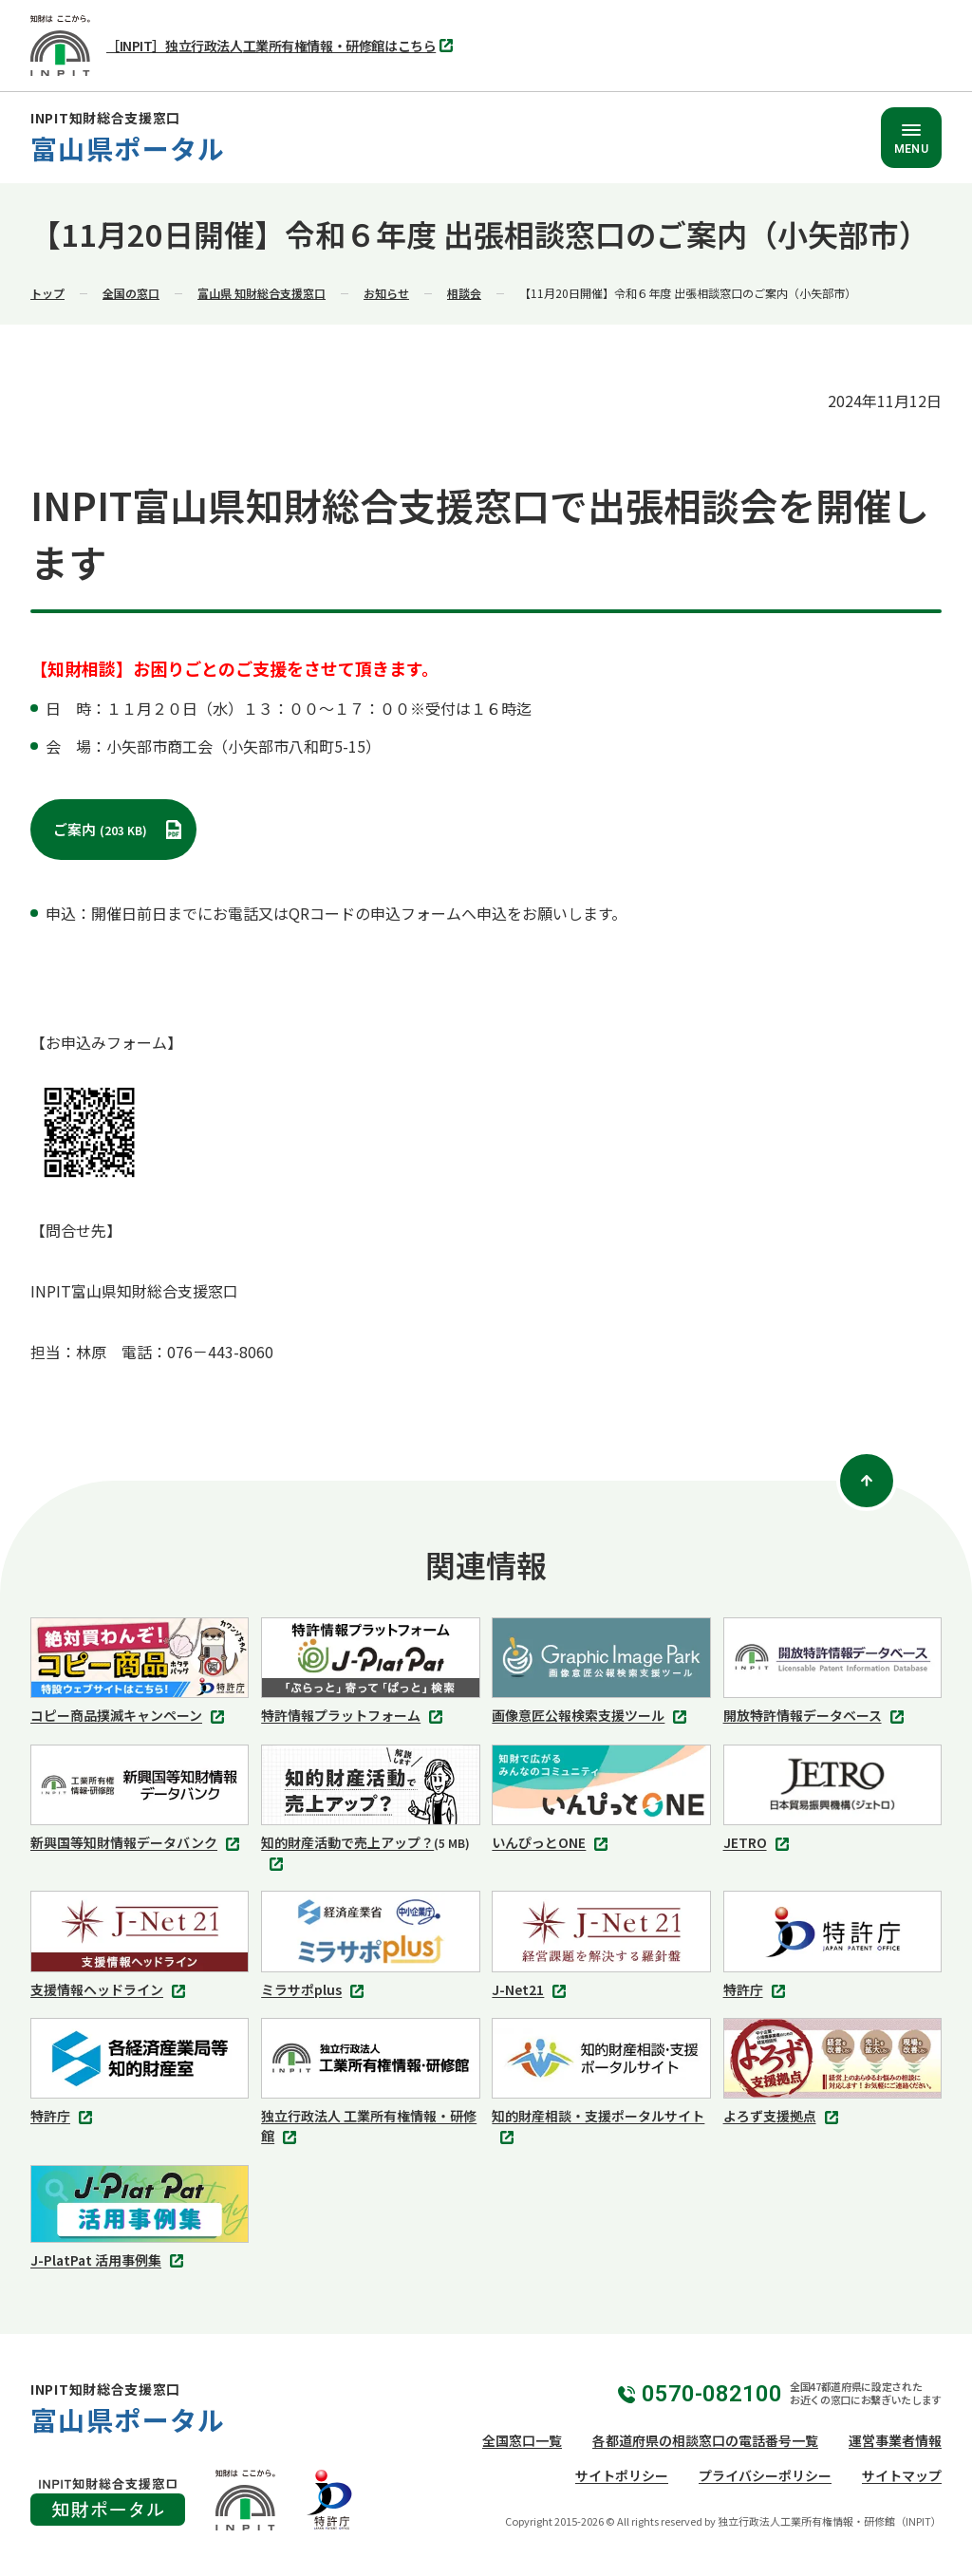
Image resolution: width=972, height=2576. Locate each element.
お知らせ (386, 293)
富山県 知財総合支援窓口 (261, 293)
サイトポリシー (621, 2475)
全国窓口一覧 (522, 2440)
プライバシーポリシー (765, 2475)
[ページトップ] (866, 1480)
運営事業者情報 (895, 2440)
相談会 (464, 293)
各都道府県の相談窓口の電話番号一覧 (705, 2440)
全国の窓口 (131, 293)
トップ (47, 293)
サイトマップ (902, 2475)
